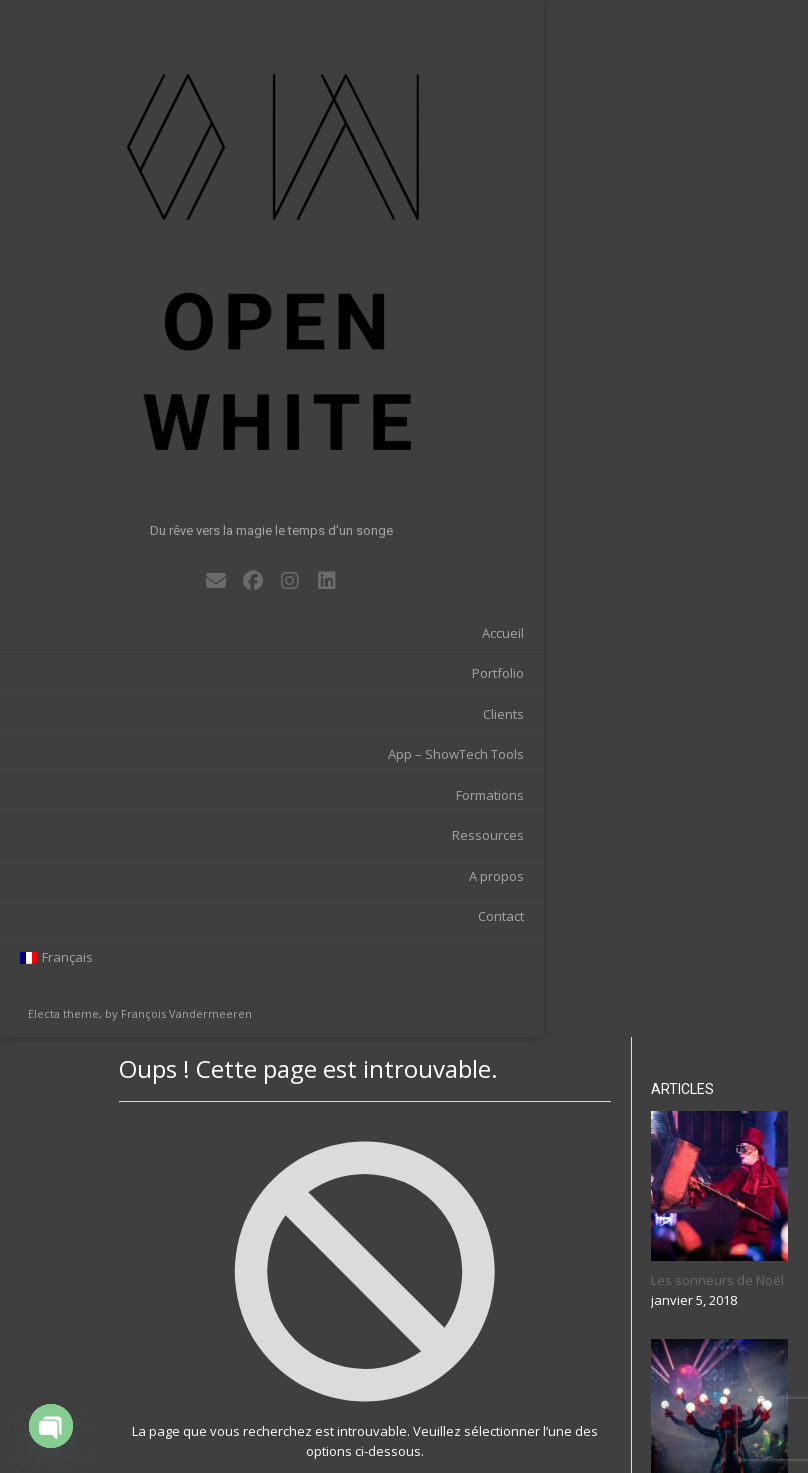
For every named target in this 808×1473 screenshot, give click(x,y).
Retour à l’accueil (441, 494)
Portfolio (174, 363)
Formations (166, 484)
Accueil (179, 322)
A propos (172, 565)
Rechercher (716, 1392)
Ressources (164, 525)
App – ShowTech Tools (132, 444)
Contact (177, 606)
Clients (179, 403)
